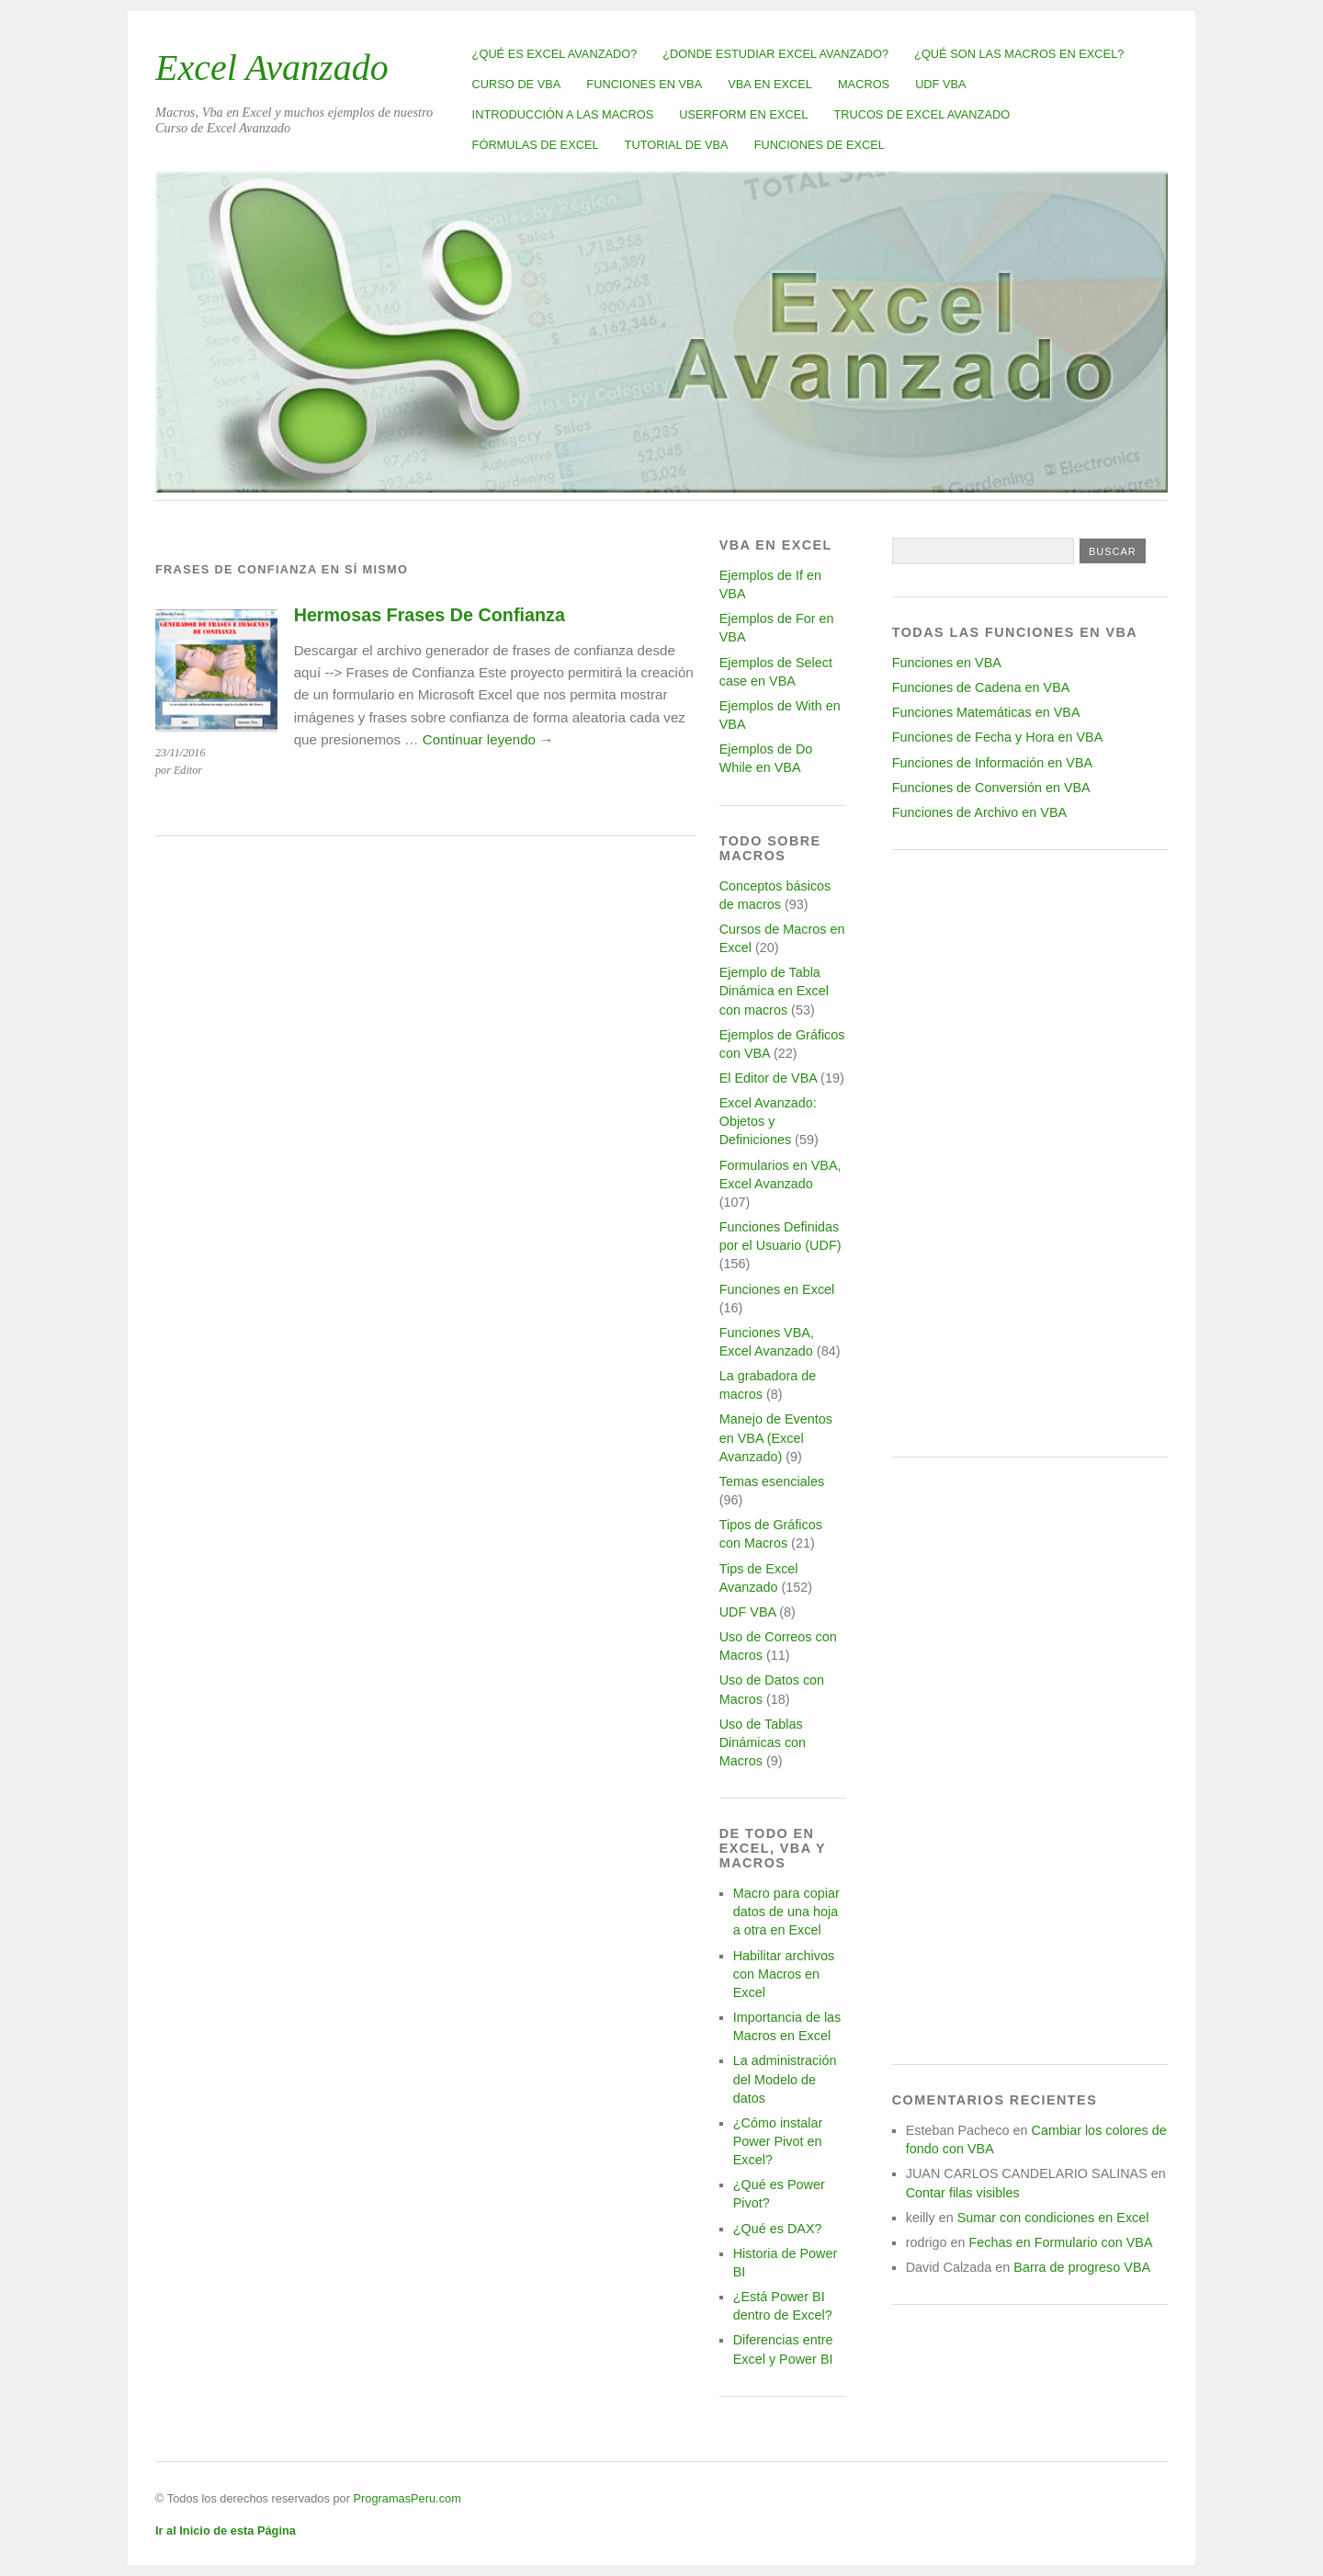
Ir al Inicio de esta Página (225, 2530)
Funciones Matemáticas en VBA (986, 712)
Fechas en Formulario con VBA (1061, 2242)
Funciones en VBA (644, 84)
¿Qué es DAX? (777, 2228)
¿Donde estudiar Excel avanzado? (775, 54)
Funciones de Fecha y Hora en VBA (997, 737)
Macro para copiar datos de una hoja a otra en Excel (786, 1911)
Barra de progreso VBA (1081, 2267)
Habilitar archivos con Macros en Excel (783, 1974)
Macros (863, 84)
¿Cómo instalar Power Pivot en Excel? (778, 2141)
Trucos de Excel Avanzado (921, 114)
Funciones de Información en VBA (992, 762)
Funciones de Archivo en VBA (979, 812)
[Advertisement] (1030, 1153)
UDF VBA (940, 84)
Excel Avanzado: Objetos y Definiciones (768, 1121)
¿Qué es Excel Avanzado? (555, 54)
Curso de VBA (516, 84)
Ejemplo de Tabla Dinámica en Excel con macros (774, 990)
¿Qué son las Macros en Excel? (1019, 54)
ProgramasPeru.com (406, 2498)
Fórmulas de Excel (535, 145)
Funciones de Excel (819, 145)
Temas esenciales (771, 1481)
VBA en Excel (770, 84)
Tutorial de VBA (677, 145)
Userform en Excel (743, 114)
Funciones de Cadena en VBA (981, 687)
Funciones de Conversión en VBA (991, 787)
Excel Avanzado (272, 67)
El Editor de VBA (768, 1078)
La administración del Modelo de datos (785, 2079)
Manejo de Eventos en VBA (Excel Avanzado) (775, 1437)
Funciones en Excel (777, 1289)
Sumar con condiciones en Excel (1053, 2217)
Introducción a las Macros (563, 114)
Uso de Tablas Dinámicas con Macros (762, 1742)
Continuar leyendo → (488, 739)
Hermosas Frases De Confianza (429, 615)
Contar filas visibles (963, 2192)
